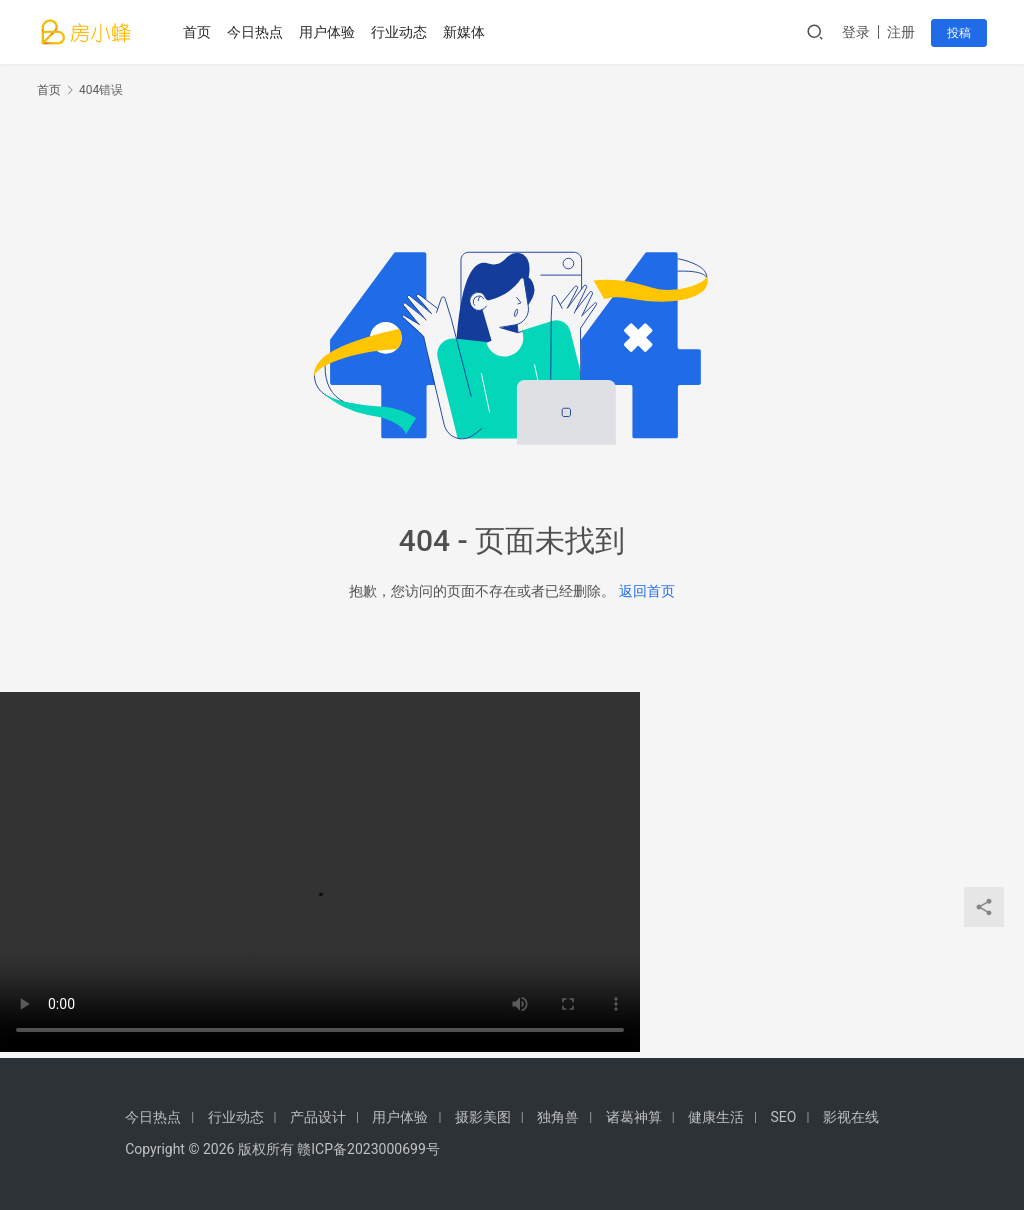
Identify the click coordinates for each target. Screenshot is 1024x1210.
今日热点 (255, 32)
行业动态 (399, 32)
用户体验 (327, 32)
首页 (197, 32)
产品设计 (318, 1117)
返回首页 (647, 591)
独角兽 (558, 1117)
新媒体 (464, 32)
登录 (856, 32)
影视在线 (851, 1117)
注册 (901, 32)
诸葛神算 (634, 1117)
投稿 (959, 33)
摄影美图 (483, 1117)
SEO (784, 1117)
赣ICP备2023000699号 (368, 1149)
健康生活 (716, 1117)
